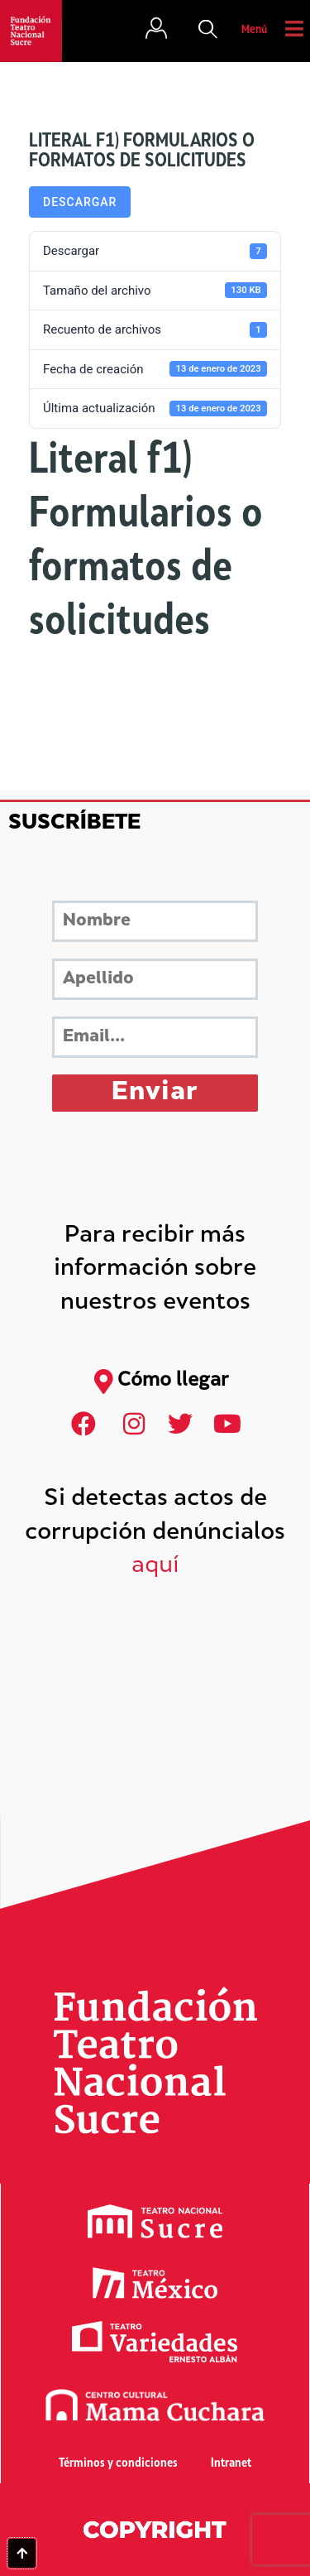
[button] (208, 30)
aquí (155, 1566)
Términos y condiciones (118, 2464)
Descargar (80, 202)
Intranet (231, 2464)
